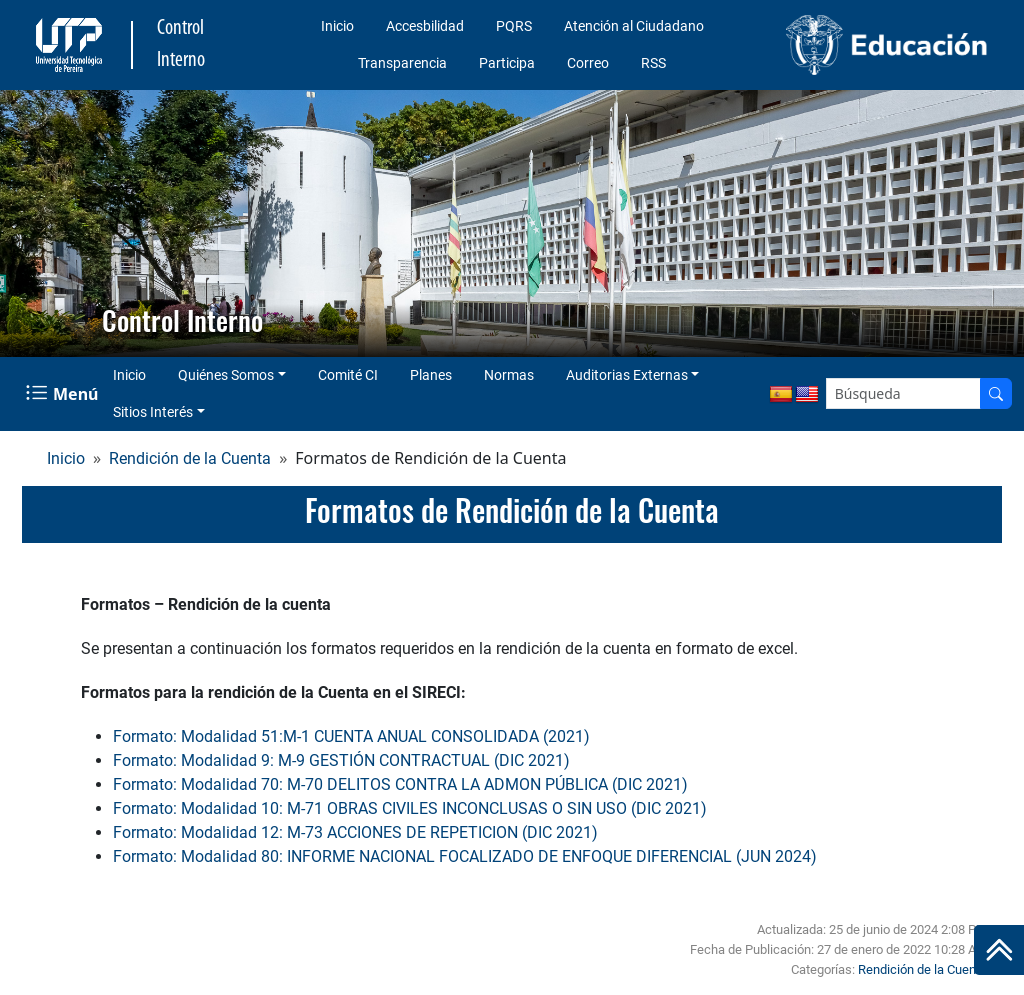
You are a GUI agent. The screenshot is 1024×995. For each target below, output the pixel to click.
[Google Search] (903, 393)
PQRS (514, 26)
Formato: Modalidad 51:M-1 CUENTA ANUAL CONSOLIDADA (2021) (351, 736)
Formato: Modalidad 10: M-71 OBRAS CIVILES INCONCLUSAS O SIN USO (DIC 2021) (410, 808)
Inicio (337, 26)
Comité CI (348, 375)
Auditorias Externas (627, 375)
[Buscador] (996, 393)
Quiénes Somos (226, 375)
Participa (507, 63)
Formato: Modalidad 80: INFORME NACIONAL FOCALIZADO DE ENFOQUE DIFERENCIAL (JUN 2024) (465, 856)
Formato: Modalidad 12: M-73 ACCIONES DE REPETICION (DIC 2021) (355, 832)
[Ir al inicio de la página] (999, 950)
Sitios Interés (153, 412)
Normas (509, 375)
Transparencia (402, 63)
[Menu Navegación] (64, 393)
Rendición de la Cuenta (190, 458)
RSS (653, 63)
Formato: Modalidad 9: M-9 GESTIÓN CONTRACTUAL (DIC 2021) (341, 760)
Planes (431, 375)
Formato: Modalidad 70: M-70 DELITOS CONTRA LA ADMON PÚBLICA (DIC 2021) (400, 784)
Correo (588, 63)
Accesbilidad (425, 26)
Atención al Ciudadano (634, 26)
